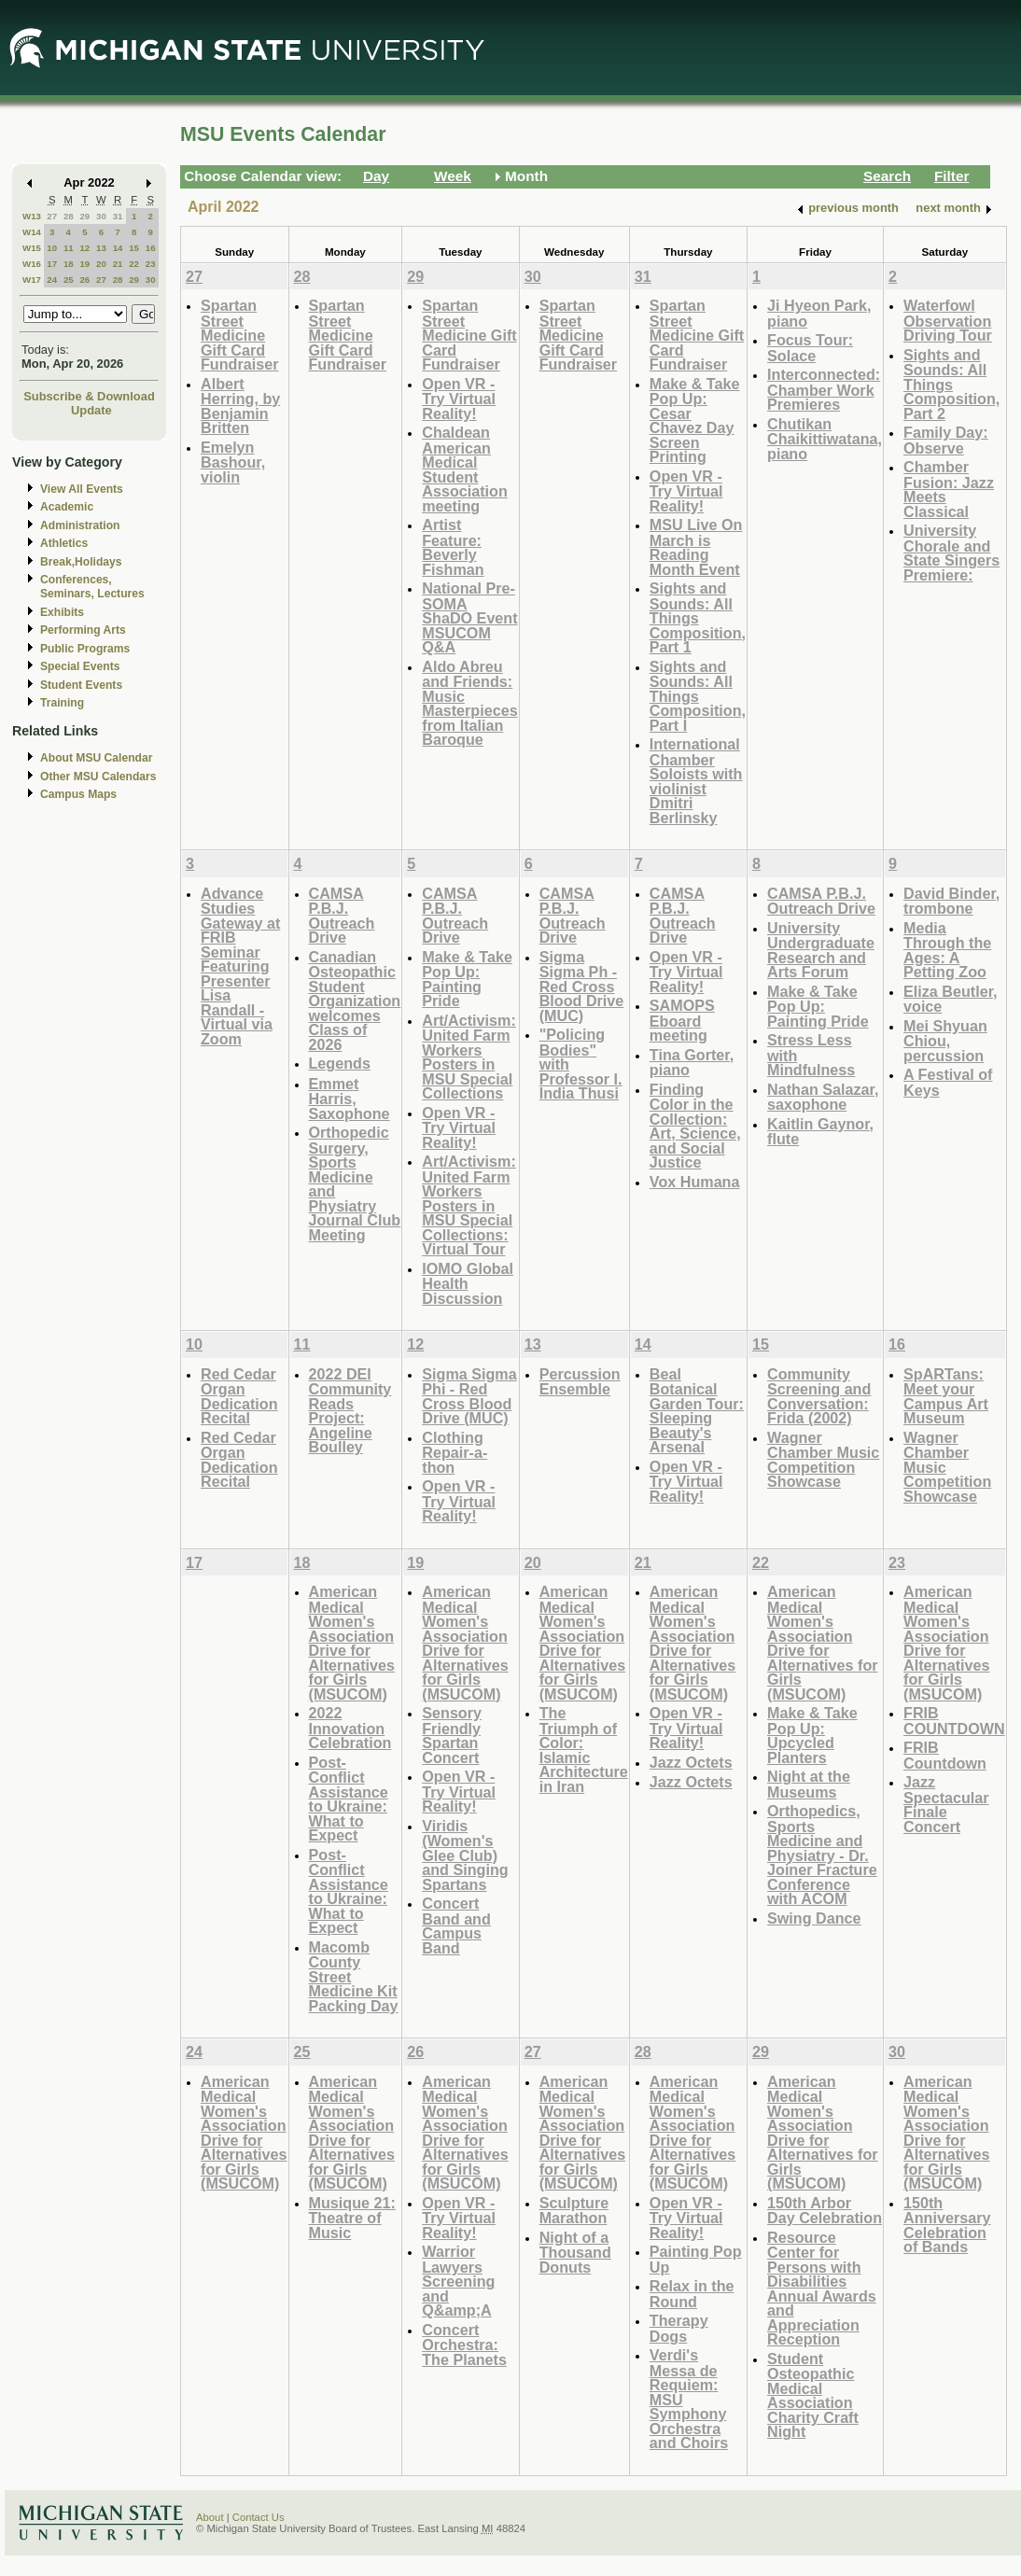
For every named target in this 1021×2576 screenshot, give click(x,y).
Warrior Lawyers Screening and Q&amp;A (458, 2280)
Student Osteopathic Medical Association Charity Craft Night (813, 2395)
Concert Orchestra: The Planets (464, 2344)
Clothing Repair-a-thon (454, 1452)
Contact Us (258, 2517)
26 (84, 279)
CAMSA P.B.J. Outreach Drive (342, 915)
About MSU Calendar (96, 757)
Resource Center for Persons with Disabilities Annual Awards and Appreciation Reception (821, 2288)
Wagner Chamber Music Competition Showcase (823, 1460)
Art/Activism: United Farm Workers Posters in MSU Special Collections (469, 1057)
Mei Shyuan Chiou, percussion (945, 1040)
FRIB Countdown (944, 1755)
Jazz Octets (691, 1762)
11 (68, 248)
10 (52, 248)
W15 (31, 248)
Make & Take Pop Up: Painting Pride (467, 979)
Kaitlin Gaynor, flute (820, 1131)
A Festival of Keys (947, 1082)
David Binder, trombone (951, 901)
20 (101, 264)
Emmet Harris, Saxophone (349, 1098)
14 (118, 248)
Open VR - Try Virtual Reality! (459, 398)
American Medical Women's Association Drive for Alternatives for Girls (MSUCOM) (352, 1642)
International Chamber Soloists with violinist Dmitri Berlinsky (696, 780)
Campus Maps (78, 794)
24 (52, 279)
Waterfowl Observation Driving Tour (947, 320)
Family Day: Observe (945, 440)
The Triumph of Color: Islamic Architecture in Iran (583, 1749)
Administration (79, 525)
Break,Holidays (81, 561)
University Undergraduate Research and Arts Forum (820, 950)
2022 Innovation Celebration (350, 1727)
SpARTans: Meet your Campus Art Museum (945, 1396)
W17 (31, 279)
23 (151, 264)
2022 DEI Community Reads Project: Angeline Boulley (350, 1410)
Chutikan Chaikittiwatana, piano (824, 438)
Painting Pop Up (696, 2259)
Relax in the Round (692, 2293)
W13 (31, 216)
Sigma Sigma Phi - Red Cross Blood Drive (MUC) (469, 1396)
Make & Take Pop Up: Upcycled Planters (812, 1735)
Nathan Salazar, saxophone (822, 1097)
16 (151, 248)
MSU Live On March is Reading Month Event (696, 547)
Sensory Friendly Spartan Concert (452, 1735)
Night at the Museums (808, 1784)
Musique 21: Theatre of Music (352, 2217)
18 (68, 264)
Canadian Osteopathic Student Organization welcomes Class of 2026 (355, 1000)
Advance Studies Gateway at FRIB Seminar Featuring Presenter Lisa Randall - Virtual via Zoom (240, 966)
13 (101, 248)
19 (84, 264)
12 (84, 248)
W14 (31, 232)
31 (118, 216)
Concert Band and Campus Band (456, 1925)
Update (91, 410)
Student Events (81, 685)
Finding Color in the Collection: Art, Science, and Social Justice (695, 1126)
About (210, 2517)
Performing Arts (83, 630)
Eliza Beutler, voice (950, 999)
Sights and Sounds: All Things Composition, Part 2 (951, 384)
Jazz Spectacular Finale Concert (946, 1804)
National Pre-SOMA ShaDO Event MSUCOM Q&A (469, 617)
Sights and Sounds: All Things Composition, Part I (698, 696)
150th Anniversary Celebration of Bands (946, 2225)
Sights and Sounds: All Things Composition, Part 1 (698, 617)
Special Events (79, 666)
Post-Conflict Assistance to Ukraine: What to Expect (348, 1799)
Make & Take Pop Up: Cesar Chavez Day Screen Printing (695, 420)
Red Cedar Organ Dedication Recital (239, 1396)
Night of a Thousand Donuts (575, 2252)
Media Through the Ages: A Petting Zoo (947, 950)
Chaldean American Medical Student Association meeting (465, 469)
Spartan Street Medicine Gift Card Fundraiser (240, 334)
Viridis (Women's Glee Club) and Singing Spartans (465, 1855)
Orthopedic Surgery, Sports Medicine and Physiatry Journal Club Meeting (355, 1183)
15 (134, 248)
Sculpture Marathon (574, 2210)
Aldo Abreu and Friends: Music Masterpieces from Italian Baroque (469, 703)
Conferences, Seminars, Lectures (92, 586)
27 (52, 216)
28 (68, 216)
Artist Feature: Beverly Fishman (452, 547)
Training (62, 702)
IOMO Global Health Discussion (467, 1283)
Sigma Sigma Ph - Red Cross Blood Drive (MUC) (581, 986)
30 (101, 216)
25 (68, 279)
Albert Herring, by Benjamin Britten (240, 406)
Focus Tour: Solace (810, 347)
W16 (31, 264)
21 (118, 264)
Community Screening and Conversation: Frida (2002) (819, 1396)
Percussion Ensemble (580, 1381)
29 (84, 216)
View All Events (81, 489)
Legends (340, 1063)
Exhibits (62, 612)
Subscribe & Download (89, 396)
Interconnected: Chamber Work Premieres (823, 389)
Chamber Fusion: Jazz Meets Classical (948, 489)
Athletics (64, 543)
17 (52, 264)
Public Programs (85, 648)
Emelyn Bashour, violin (233, 462)
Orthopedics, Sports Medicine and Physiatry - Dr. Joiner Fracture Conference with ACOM (822, 1854)
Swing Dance (814, 1918)
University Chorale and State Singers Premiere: (951, 552)
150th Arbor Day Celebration (824, 2210)
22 (134, 264)
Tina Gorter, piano (692, 1062)
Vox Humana (695, 1181)
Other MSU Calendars (98, 776)
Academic (66, 506)
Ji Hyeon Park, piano (819, 313)
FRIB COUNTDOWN (954, 1720)
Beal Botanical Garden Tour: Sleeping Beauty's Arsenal (697, 1410)
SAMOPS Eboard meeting (682, 1020)
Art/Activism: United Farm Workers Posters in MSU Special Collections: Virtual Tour (469, 1205)
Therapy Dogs (679, 2328)
